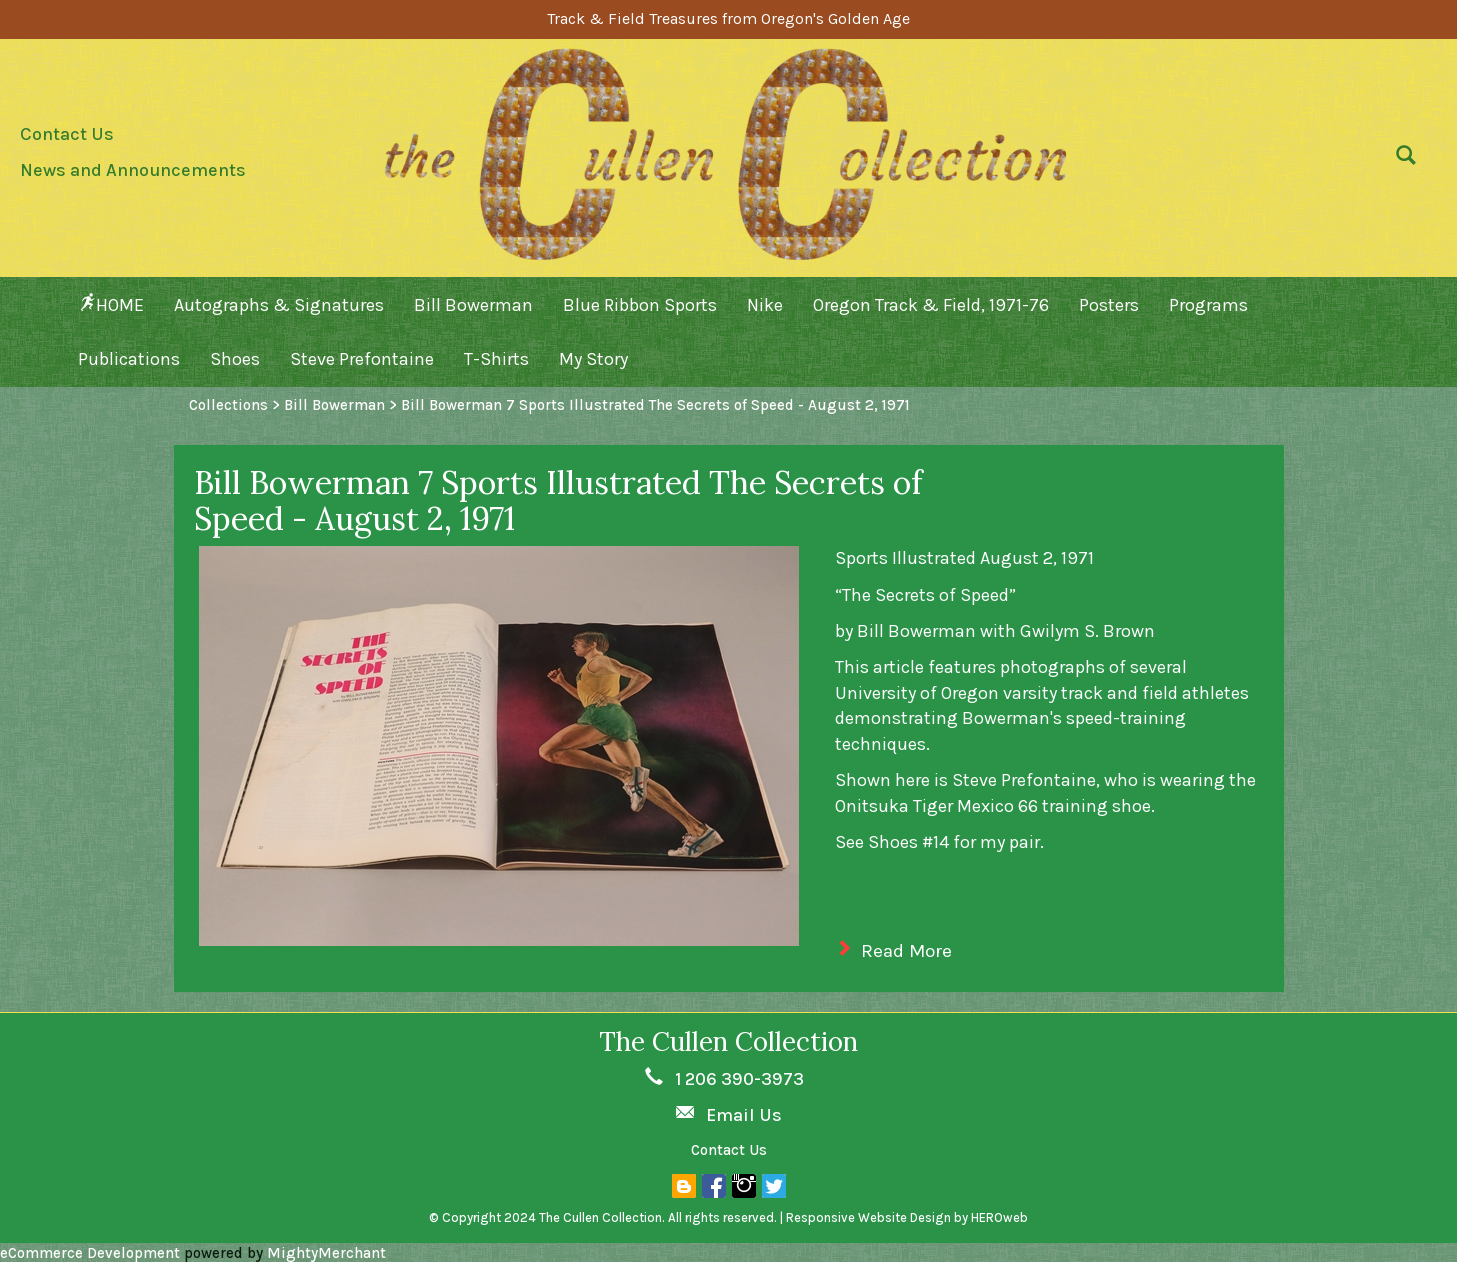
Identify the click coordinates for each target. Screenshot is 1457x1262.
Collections (228, 405)
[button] (1401, 160)
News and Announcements (133, 170)
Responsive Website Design (868, 1217)
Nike (765, 305)
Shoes (235, 359)
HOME (111, 304)
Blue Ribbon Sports (640, 305)
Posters (1109, 305)
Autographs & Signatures (279, 305)
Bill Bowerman (473, 305)
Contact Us (67, 134)
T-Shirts (496, 359)
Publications (129, 359)
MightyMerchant (326, 1253)
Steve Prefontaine (362, 359)
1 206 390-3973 (739, 1079)
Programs (1208, 305)
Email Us (744, 1115)
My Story (593, 359)
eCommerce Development (90, 1253)
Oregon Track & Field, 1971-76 (931, 305)
